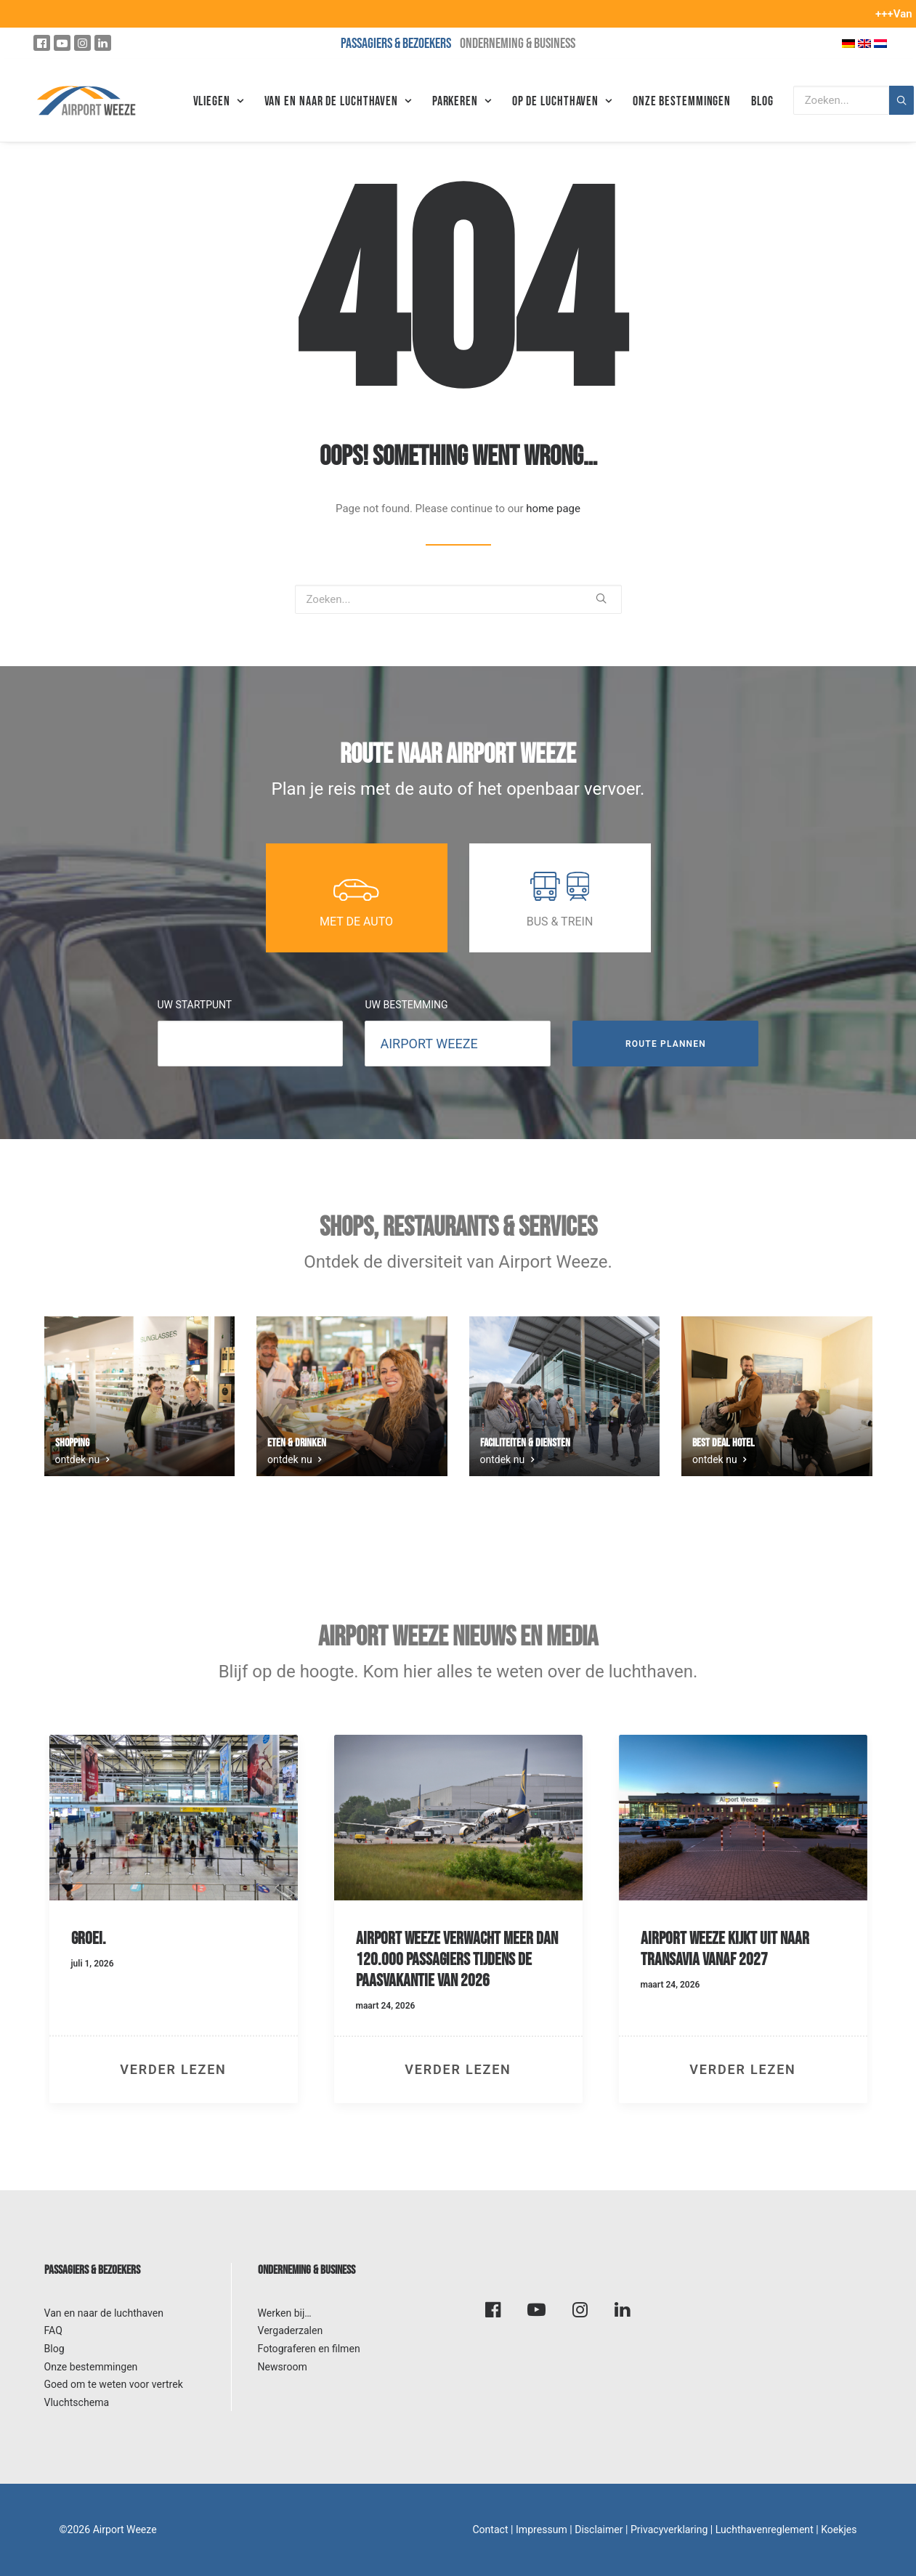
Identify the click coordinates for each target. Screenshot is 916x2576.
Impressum (541, 2529)
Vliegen (218, 101)
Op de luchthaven (562, 101)
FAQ (53, 2330)
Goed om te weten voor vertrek (113, 2384)
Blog (762, 101)
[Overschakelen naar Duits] (848, 43)
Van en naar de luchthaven (104, 2313)
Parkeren (462, 101)
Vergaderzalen (290, 2330)
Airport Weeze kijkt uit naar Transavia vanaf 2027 (725, 1949)
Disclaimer (599, 2529)
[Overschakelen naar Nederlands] (880, 43)
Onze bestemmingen (682, 101)
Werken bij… (285, 2313)
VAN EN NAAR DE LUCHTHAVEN (338, 101)
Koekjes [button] (838, 2529)
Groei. (88, 1938)
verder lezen (173, 2069)
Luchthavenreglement (765, 2529)
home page (553, 508)
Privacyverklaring (669, 2529)
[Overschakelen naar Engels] (864, 43)
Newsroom (282, 2367)
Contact (490, 2529)
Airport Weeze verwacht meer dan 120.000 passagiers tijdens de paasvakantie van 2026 (457, 1959)
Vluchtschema (77, 2402)
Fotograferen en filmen (309, 2348)
